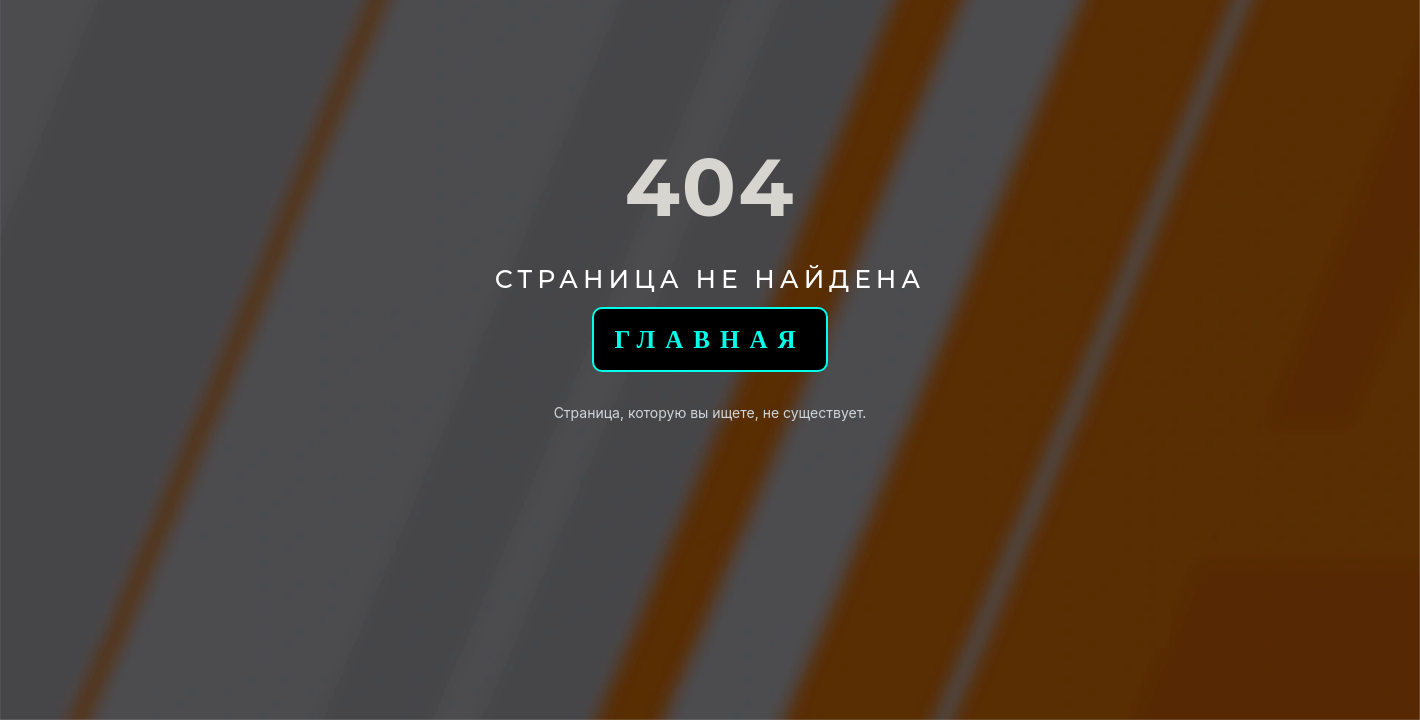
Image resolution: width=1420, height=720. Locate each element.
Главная (709, 339)
